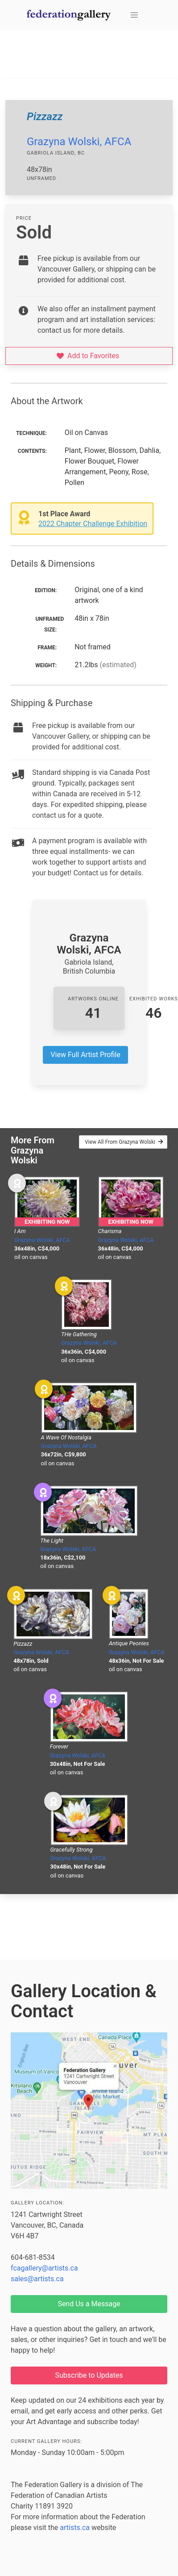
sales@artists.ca (37, 2279)
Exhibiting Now (47, 1221)
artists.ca (75, 2527)
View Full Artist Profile (85, 1054)
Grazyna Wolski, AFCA (79, 141)
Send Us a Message (89, 2304)
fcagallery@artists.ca (44, 2268)
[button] (134, 15)
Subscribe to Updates (89, 2375)
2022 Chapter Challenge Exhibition (92, 523)
